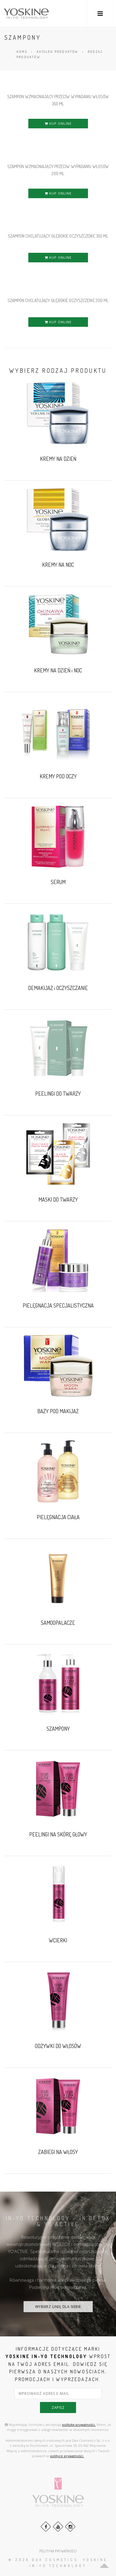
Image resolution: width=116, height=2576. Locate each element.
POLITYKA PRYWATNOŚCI (58, 2551)
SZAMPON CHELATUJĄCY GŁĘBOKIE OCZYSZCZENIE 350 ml (58, 236)
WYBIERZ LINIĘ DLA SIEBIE (58, 2306)
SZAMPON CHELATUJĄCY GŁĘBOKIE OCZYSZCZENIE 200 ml (58, 300)
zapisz (58, 2407)
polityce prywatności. (67, 2456)
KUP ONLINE (58, 123)
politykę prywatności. (79, 2424)
